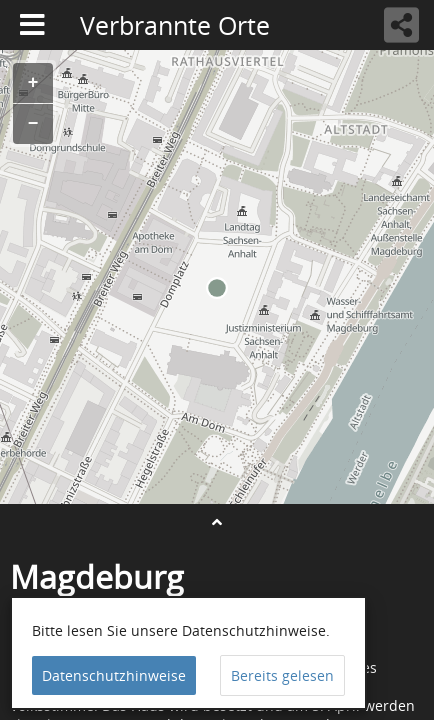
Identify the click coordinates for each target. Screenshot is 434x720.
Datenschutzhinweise (114, 675)
